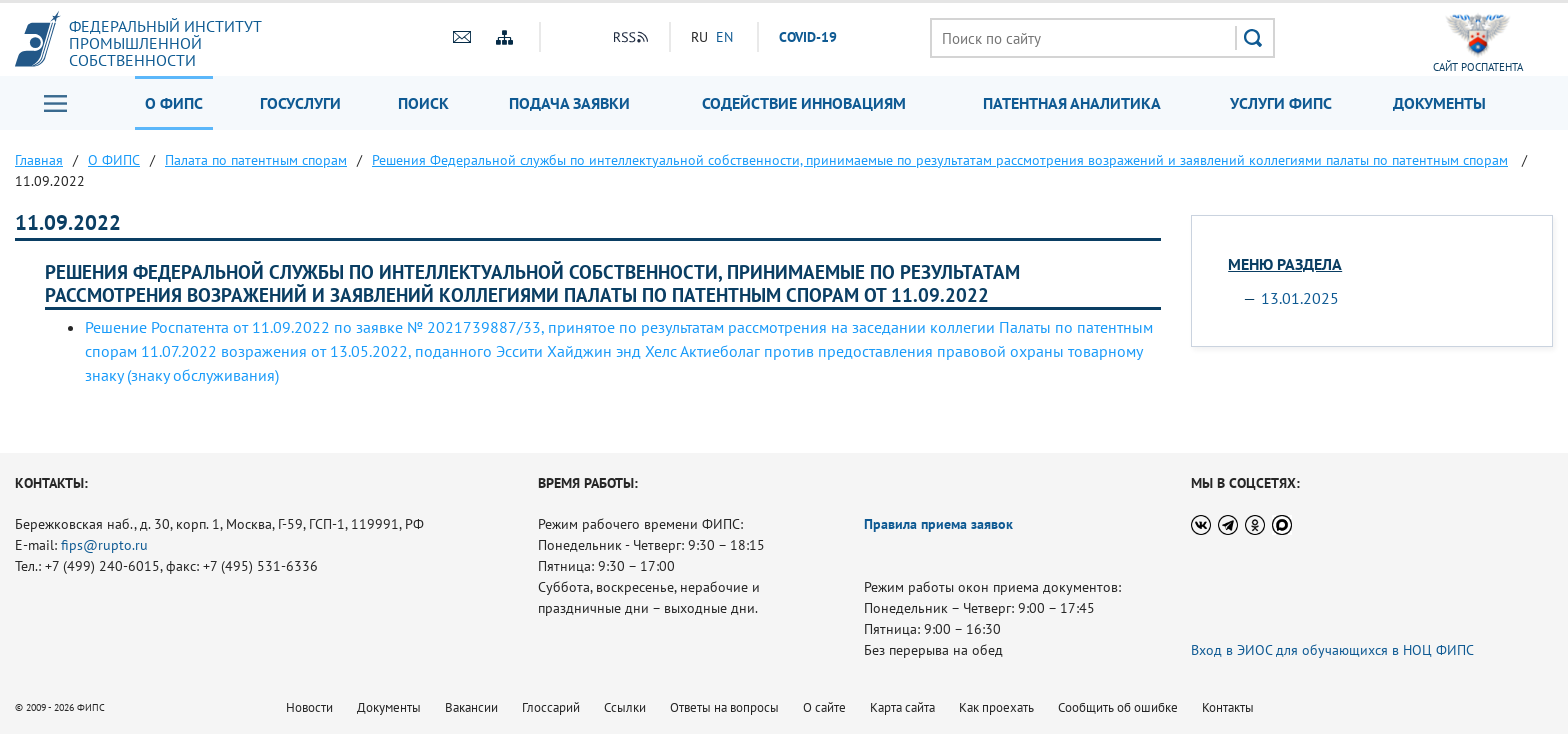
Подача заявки (569, 103)
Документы (1439, 103)
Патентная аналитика (1072, 103)
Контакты (1228, 707)
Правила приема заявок (938, 524)
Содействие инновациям (804, 103)
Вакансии (471, 707)
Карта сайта (902, 707)
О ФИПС (174, 103)
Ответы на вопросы (724, 707)
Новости (309, 707)
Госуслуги (300, 103)
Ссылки (625, 707)
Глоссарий (551, 707)
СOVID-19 (808, 37)
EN (724, 37)
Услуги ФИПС (1281, 103)
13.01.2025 (1300, 298)
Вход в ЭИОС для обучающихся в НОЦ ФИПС (1332, 650)
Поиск (423, 103)
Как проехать (996, 707)
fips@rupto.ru (104, 545)
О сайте (824, 707)
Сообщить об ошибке (1118, 707)
